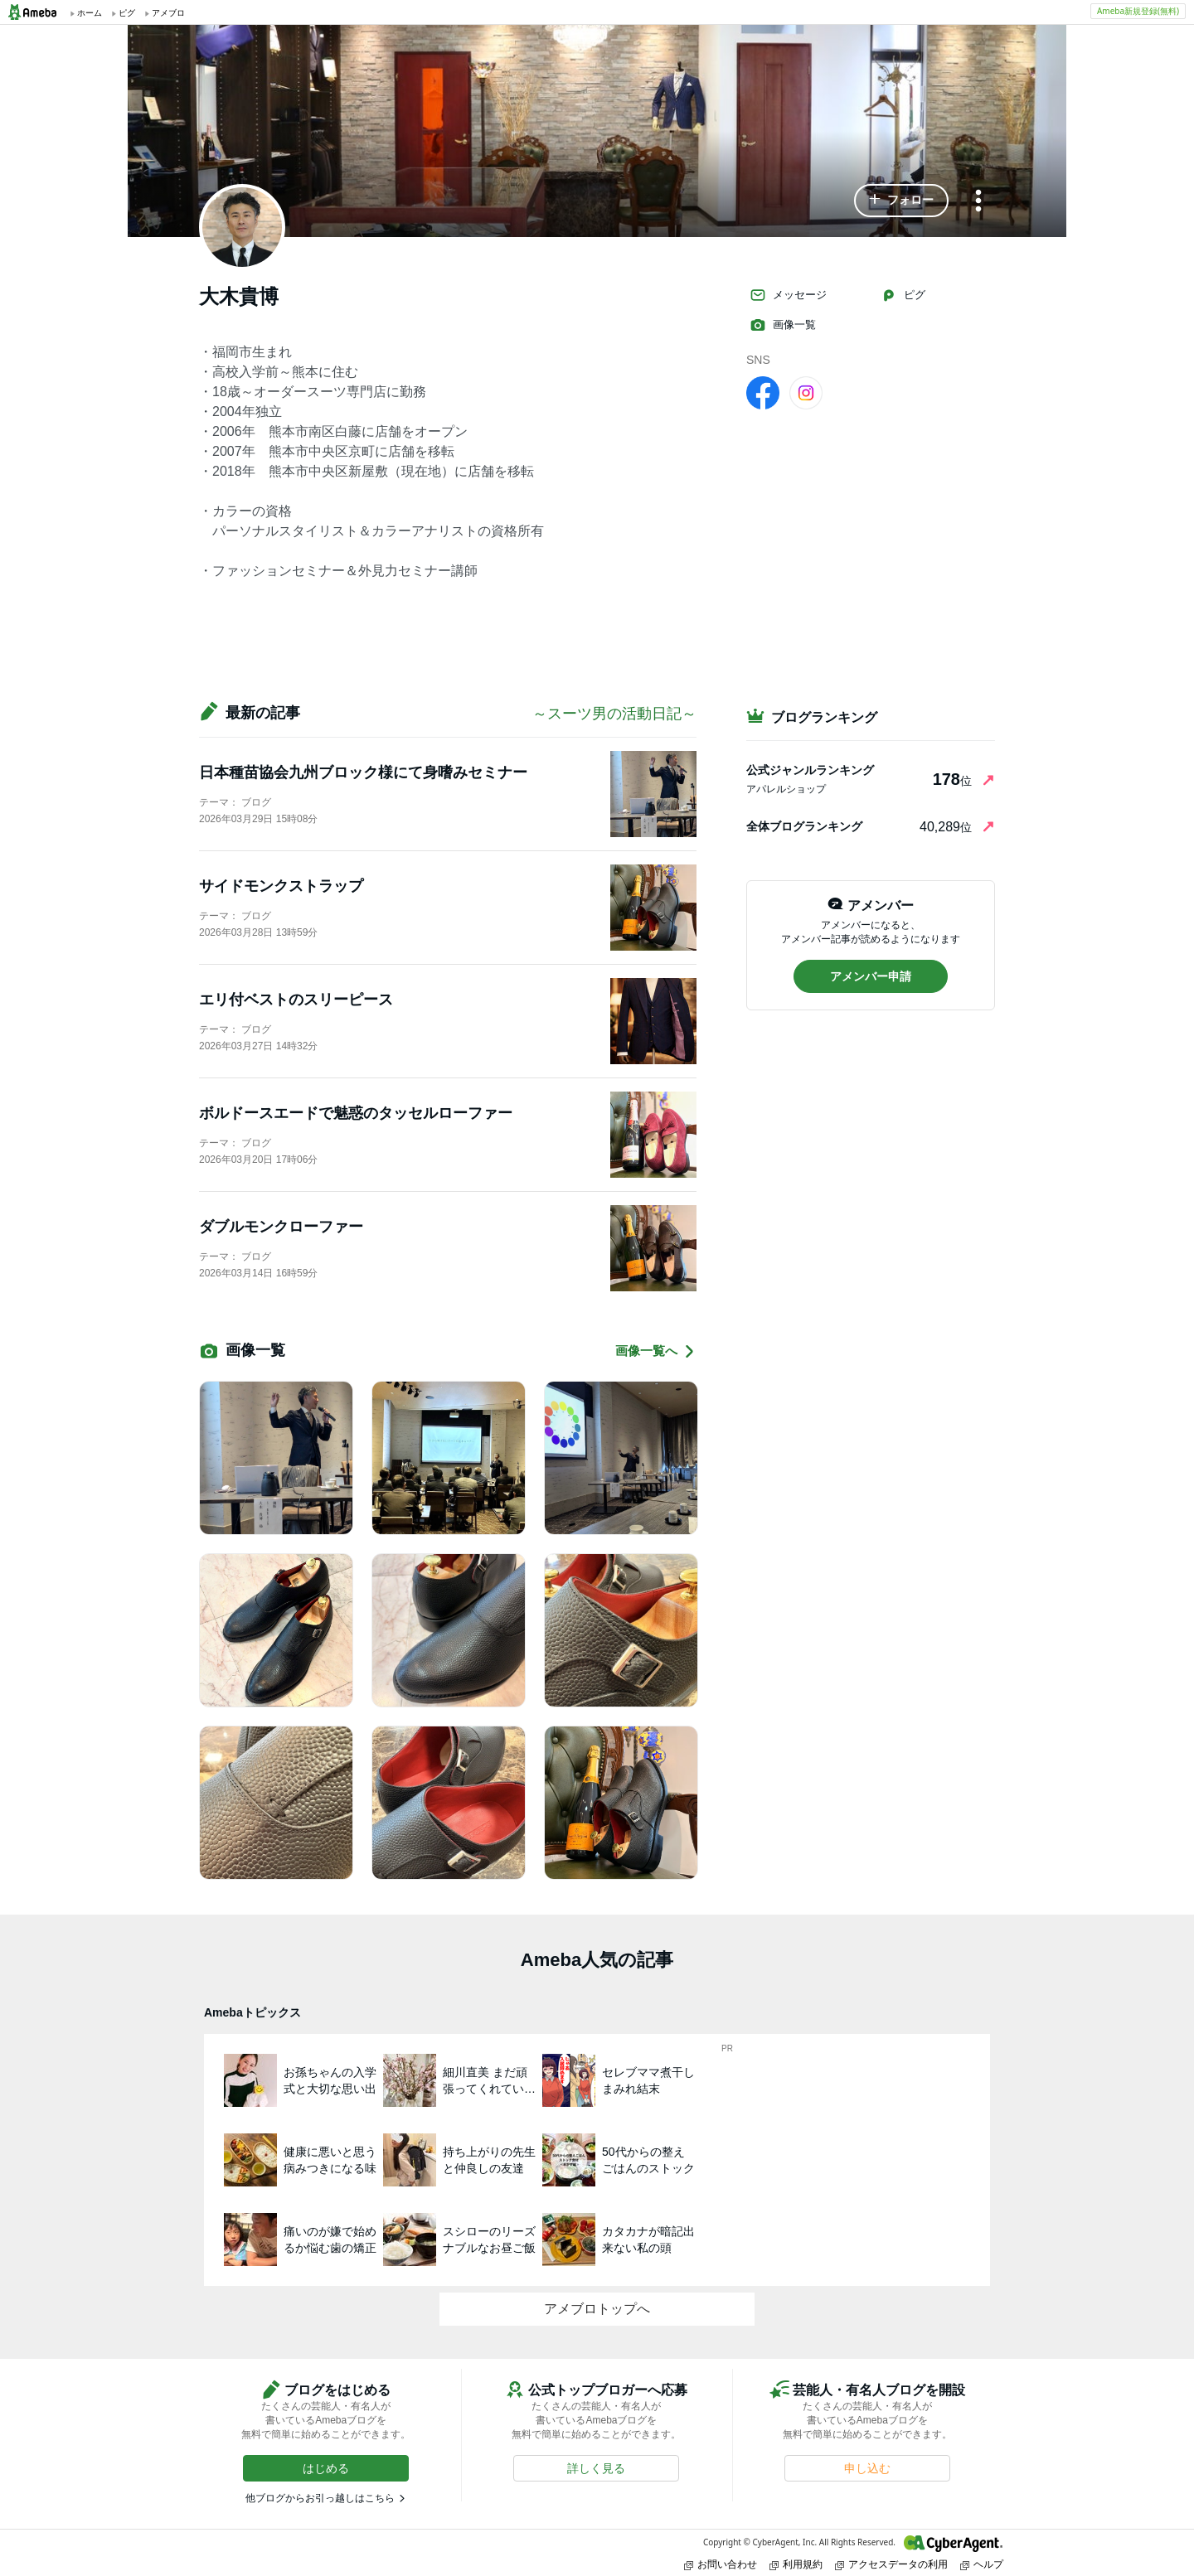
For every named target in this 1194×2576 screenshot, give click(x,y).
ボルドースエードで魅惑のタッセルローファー (355, 1113)
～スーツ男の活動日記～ (614, 713)
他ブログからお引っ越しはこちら (320, 2498)
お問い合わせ (720, 2564)
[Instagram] (806, 392)
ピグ (903, 295)
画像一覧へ (655, 1351)
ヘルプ (981, 2564)
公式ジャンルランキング (810, 770)
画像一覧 (783, 325)
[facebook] (762, 392)
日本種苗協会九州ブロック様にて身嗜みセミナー (363, 772)
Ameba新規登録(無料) (1138, 11)
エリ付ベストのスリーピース (296, 999)
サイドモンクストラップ (281, 886)
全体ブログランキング (804, 826)
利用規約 (796, 2564)
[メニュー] (978, 202)
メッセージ (788, 295)
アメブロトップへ (597, 2309)
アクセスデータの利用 (891, 2564)
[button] (901, 200)
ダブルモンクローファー (281, 1226)
